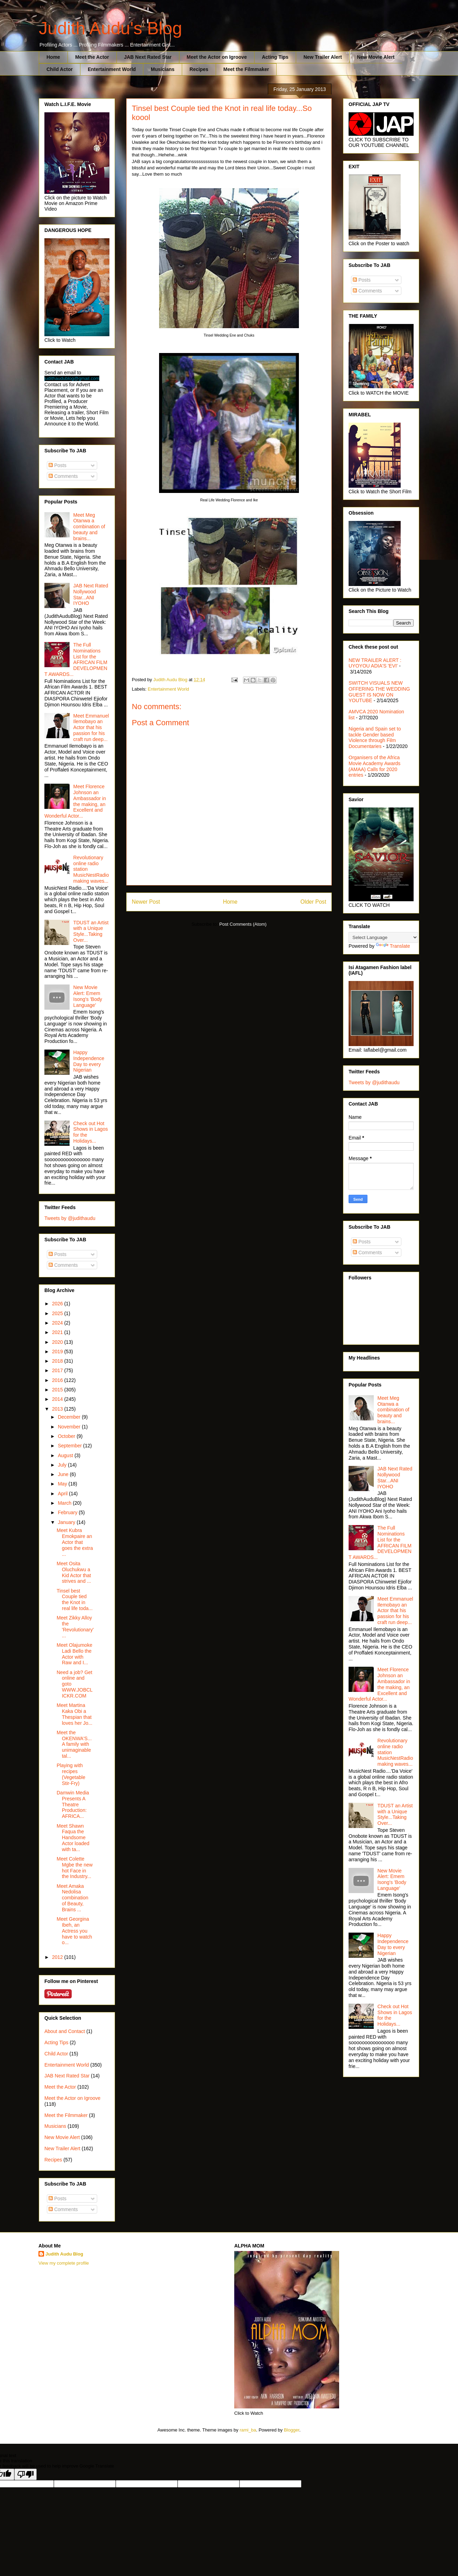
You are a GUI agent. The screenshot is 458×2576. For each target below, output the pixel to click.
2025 (58, 1313)
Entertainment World (112, 69)
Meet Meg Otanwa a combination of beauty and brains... (89, 526)
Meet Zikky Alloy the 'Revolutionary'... (75, 1626)
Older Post (313, 902)
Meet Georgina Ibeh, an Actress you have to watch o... (74, 1930)
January (67, 1522)
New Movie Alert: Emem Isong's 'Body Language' (87, 996)
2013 (58, 1409)
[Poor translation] (25, 2474)
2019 (58, 1351)
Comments (63, 476)
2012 (58, 1957)
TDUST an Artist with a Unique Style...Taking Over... (91, 931)
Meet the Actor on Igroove (217, 57)
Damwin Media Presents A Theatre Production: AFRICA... (73, 1804)
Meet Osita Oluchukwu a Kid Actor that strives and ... (74, 1572)
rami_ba (247, 2430)
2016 (58, 1380)
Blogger (291, 2430)
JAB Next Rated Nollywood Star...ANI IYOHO (90, 594)
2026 (58, 1303)
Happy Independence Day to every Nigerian (89, 1061)
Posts (57, 465)
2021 (58, 1332)
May (63, 1484)
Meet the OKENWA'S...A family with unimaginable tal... (74, 1744)
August (66, 1455)
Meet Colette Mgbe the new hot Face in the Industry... (75, 1867)
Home (53, 57)
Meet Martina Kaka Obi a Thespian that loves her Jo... (74, 1713)
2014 (58, 1399)
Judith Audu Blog (64, 2254)
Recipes (198, 69)
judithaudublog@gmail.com (71, 378)
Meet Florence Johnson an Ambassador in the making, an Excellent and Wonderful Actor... (75, 801)
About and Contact (64, 2031)
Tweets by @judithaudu (69, 1218)
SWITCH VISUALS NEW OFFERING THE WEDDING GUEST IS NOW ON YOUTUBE (379, 691)
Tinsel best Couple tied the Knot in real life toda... (75, 1599)
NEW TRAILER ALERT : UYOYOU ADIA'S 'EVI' (375, 663)
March (65, 1503)
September (70, 1445)
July (63, 1465)
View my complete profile (63, 2263)
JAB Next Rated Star (148, 57)
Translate (393, 946)
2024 (58, 1323)
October (67, 1436)
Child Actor (59, 69)
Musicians (162, 69)
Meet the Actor (92, 57)
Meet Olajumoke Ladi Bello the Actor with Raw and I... (74, 1653)
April (63, 1493)
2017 (58, 1370)
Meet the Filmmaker (246, 69)
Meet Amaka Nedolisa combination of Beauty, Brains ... (72, 1897)
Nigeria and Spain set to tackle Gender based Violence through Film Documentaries (375, 737)
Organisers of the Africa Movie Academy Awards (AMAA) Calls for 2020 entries (374, 766)
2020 (58, 1342)
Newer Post (146, 902)
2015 (58, 1389)
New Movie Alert (376, 57)
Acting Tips (275, 57)
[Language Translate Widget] (383, 937)
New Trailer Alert (322, 57)
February (68, 1512)
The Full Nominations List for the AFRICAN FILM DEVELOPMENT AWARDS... (75, 659)
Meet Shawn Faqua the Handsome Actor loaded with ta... (73, 1837)
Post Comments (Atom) (242, 924)
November (69, 1427)
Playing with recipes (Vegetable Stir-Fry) (71, 1774)
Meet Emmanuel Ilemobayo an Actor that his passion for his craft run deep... (91, 727)
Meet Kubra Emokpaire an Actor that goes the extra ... (75, 1542)
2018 (58, 1361)
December (69, 1417)
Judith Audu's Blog (110, 28)
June (64, 1474)
